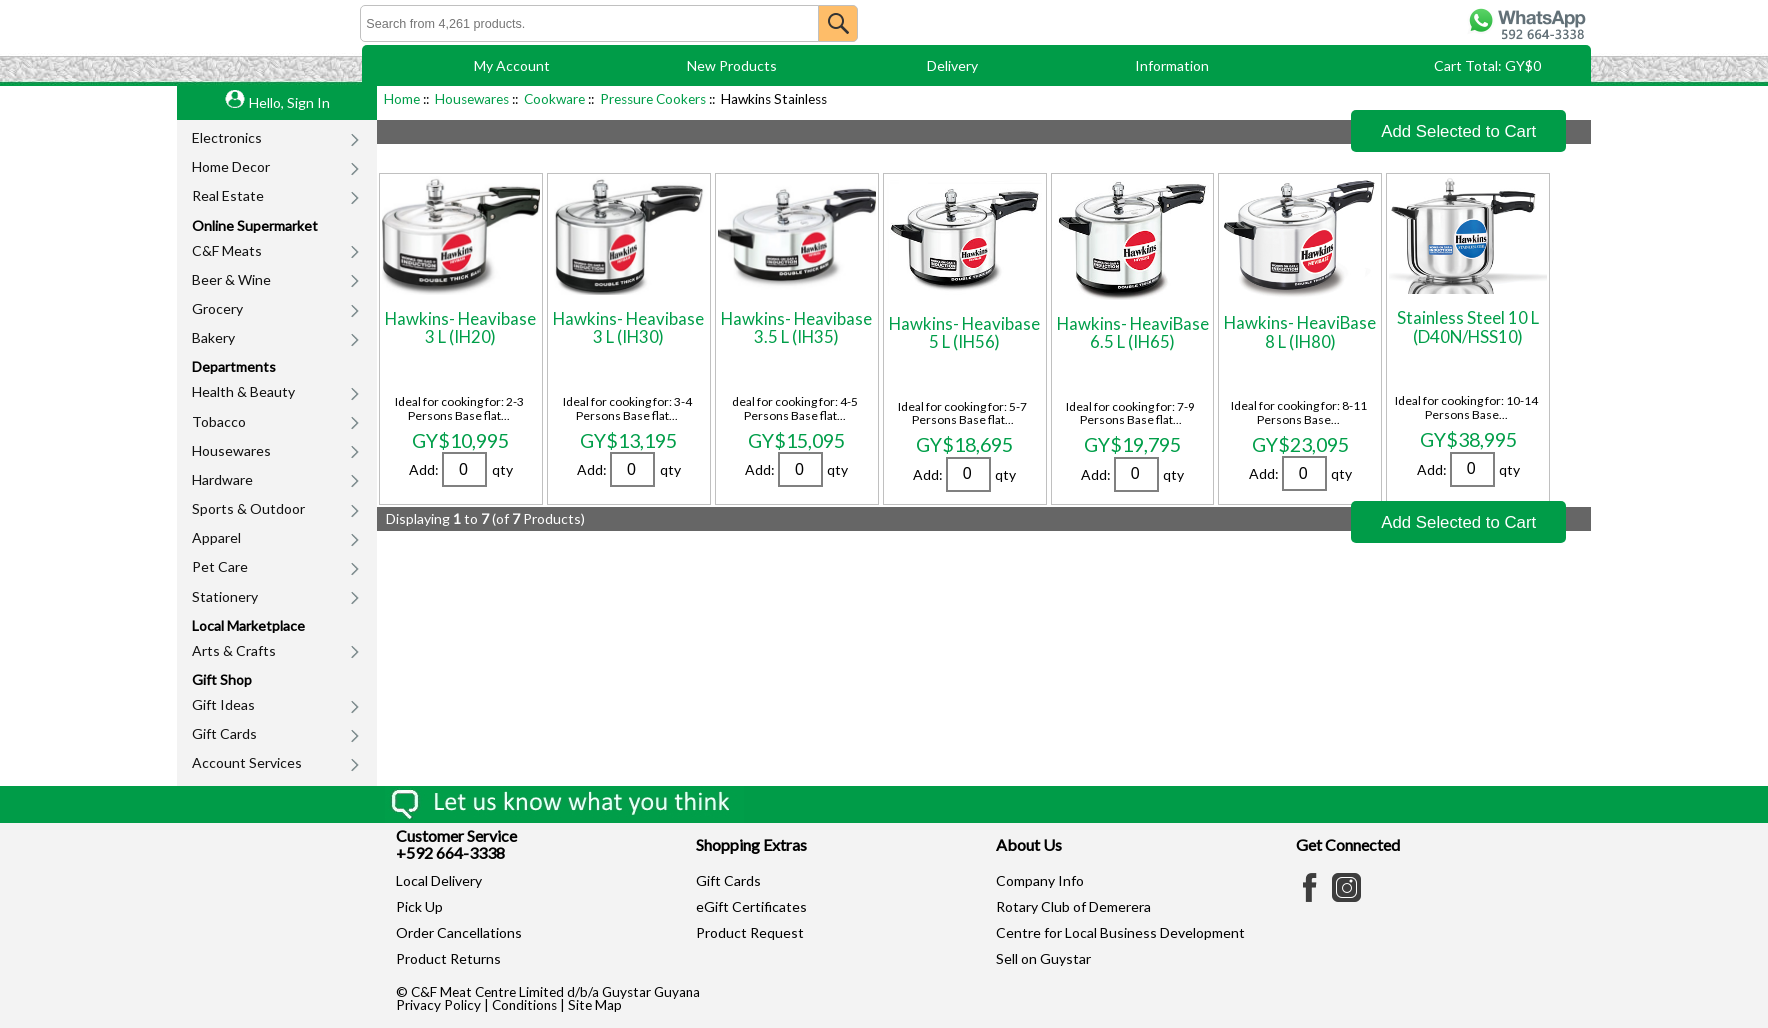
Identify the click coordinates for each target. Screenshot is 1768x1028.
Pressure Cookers (653, 99)
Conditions (524, 1005)
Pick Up (419, 906)
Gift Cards (224, 733)
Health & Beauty (243, 391)
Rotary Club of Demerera (1073, 906)
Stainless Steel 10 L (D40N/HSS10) (1468, 326)
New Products (732, 65)
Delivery (952, 65)
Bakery (213, 337)
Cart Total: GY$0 (1487, 65)
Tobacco (219, 421)
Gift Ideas (223, 704)
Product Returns (448, 958)
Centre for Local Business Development (1120, 932)
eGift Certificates (751, 906)
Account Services (247, 762)
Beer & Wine (231, 279)
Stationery (225, 596)
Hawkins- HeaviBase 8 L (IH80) (1300, 331)
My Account (512, 65)
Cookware (554, 99)
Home (402, 99)
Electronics (227, 137)
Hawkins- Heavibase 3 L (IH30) (628, 327)
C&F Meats (227, 250)
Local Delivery (439, 880)
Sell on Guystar (1043, 958)
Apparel (216, 537)
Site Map (595, 1005)
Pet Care (220, 566)
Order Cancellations (459, 932)
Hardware (222, 479)
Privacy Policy (438, 1005)
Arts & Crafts (234, 650)
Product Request (750, 932)
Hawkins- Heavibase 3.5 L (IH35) (796, 327)
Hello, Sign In (289, 102)
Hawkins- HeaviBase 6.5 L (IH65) (1133, 332)
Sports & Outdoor (248, 508)
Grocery (217, 308)
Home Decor (231, 166)
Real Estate (228, 195)
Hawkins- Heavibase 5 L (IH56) (964, 332)
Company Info (1040, 880)
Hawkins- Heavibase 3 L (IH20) (460, 327)
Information (1172, 65)
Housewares (231, 450)
